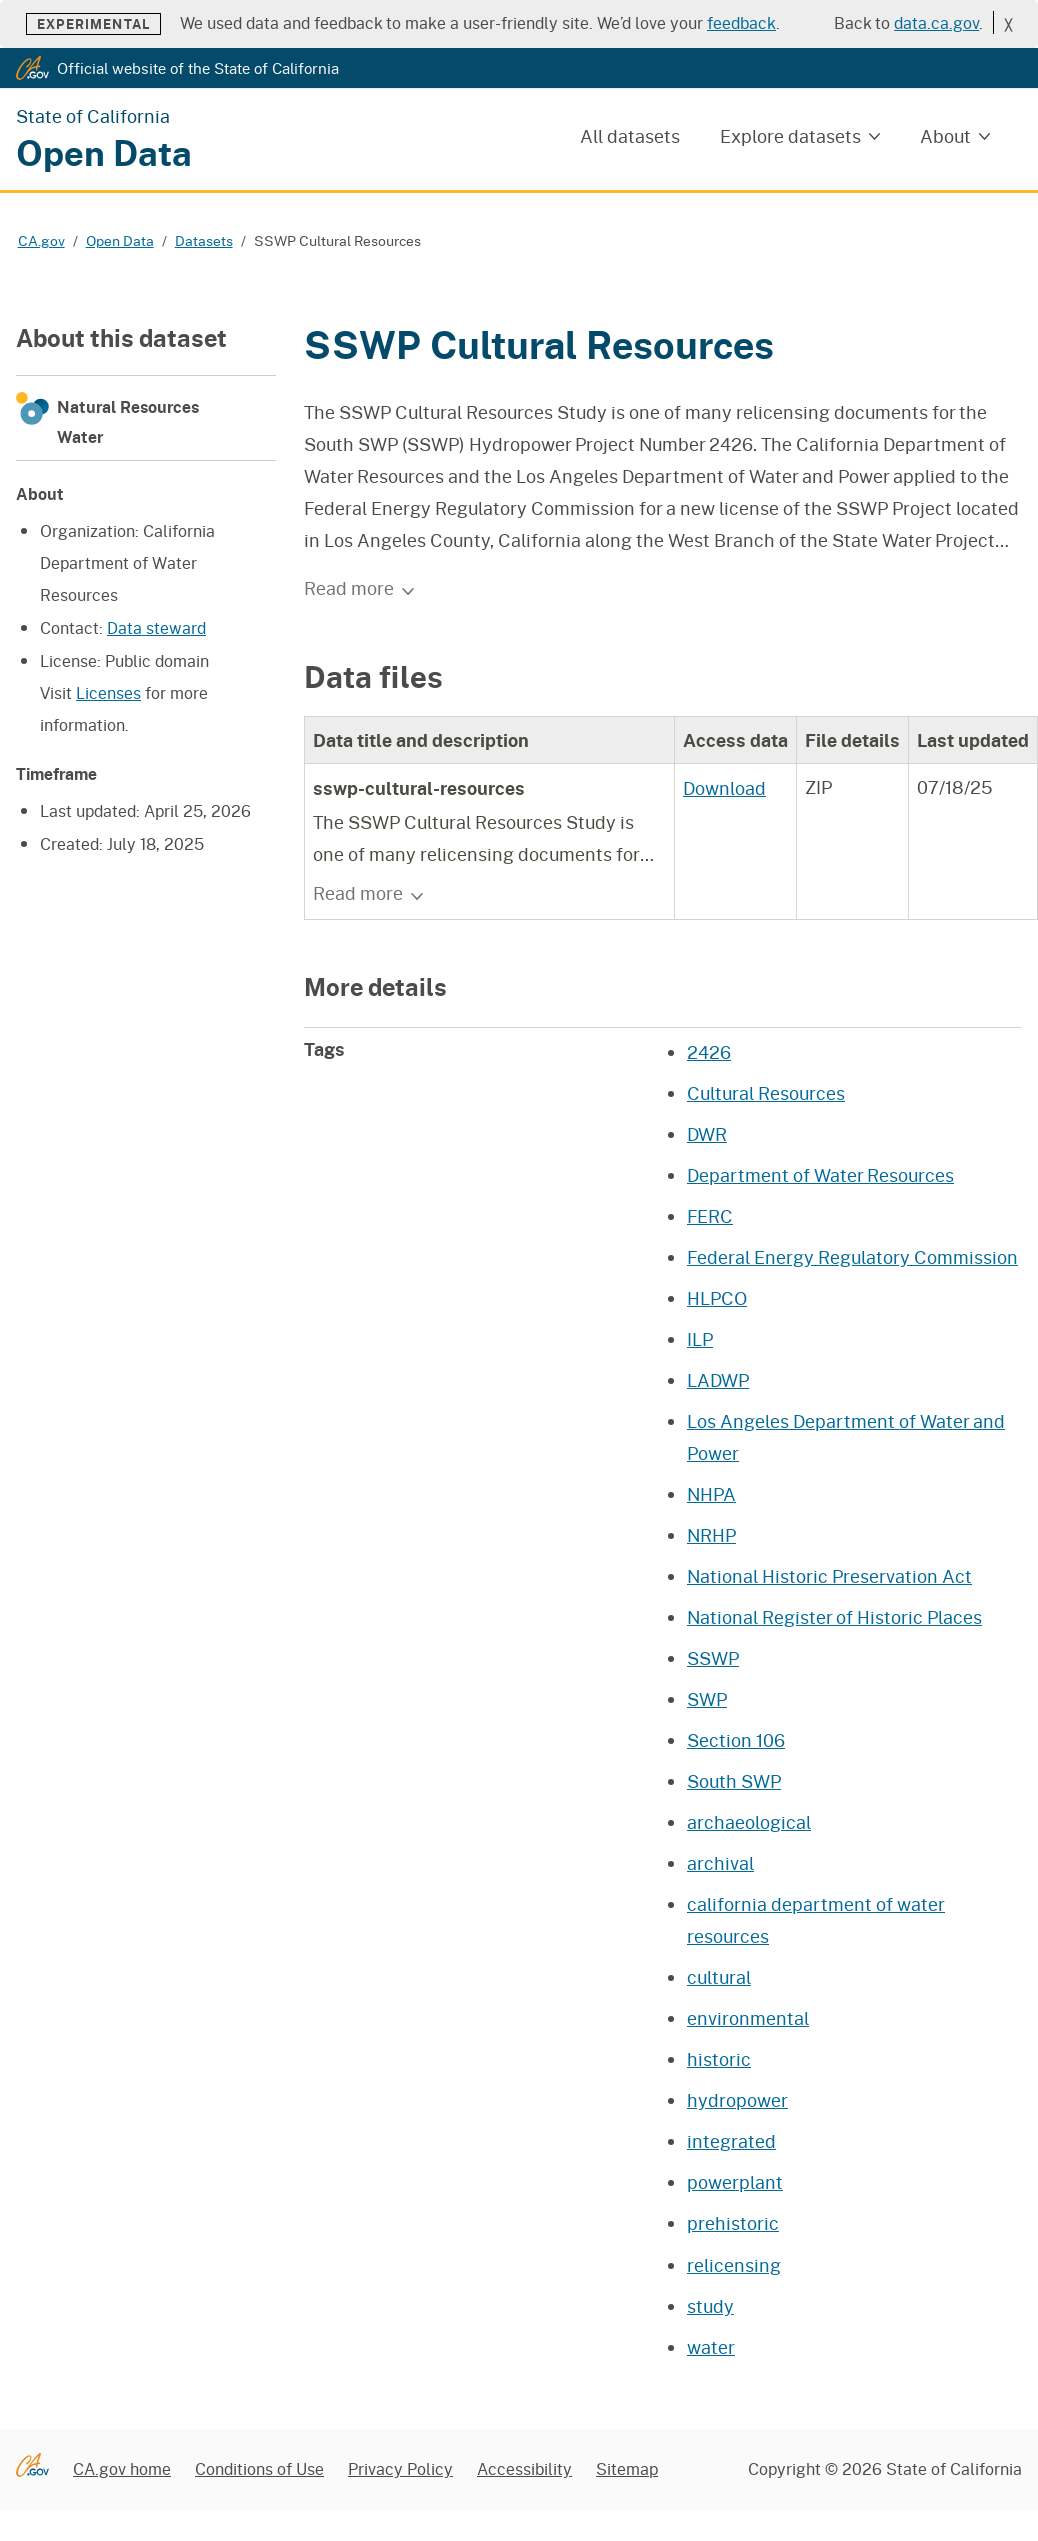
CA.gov (41, 240)
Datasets (204, 240)
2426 (709, 1052)
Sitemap (627, 2468)
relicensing (734, 2265)
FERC (710, 1216)
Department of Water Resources (820, 1175)
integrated (731, 2141)
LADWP (718, 1380)
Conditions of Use (259, 2468)
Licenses (108, 692)
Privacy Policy (400, 2468)
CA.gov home (122, 2468)
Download (724, 788)
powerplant (735, 2182)
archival (720, 1863)
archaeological (749, 1822)
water (711, 2347)
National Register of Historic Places (834, 1617)
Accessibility (524, 2468)
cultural (719, 1977)
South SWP (734, 1781)
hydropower (737, 2100)
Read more (360, 588)
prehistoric (733, 2223)
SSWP (713, 1658)
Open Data (120, 240)
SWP (707, 1699)
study (710, 2306)
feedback (741, 22)
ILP (700, 1339)
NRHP (711, 1535)
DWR (707, 1134)
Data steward (156, 627)
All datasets (630, 136)
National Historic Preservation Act (829, 1576)
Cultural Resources (766, 1093)
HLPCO (717, 1298)
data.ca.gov (936, 22)
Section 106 (736, 1740)
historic (719, 2059)
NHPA (711, 1494)
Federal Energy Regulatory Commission (852, 1257)
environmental (748, 2018)
